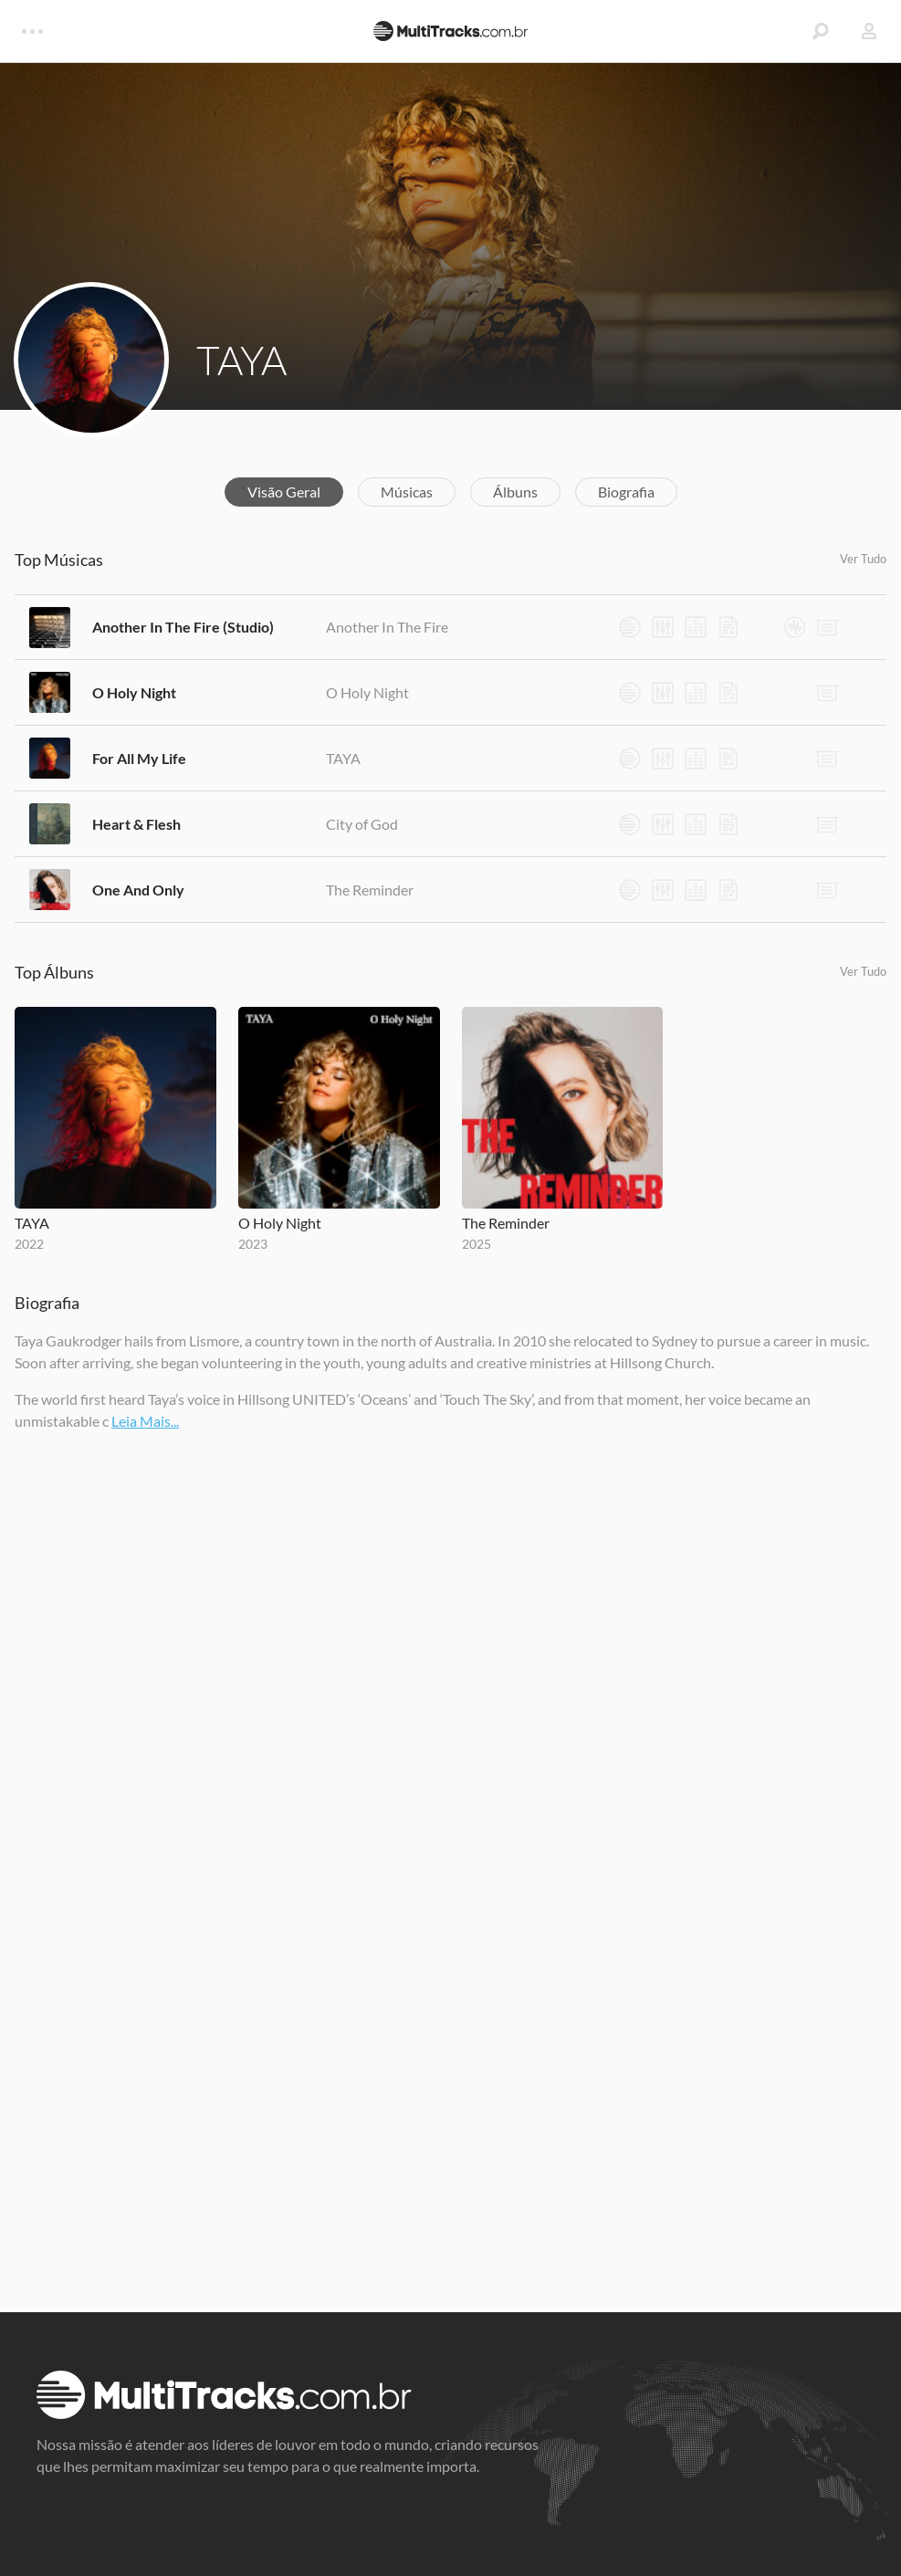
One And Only (138, 889)
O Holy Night (134, 692)
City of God (362, 823)
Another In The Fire (387, 626)
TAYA (241, 359)
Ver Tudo (863, 558)
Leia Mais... (145, 1420)
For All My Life (139, 758)
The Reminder (370, 889)
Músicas (407, 491)
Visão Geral (283, 491)
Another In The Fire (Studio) (183, 626)
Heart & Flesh (136, 823)
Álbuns (515, 491)
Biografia (626, 491)
